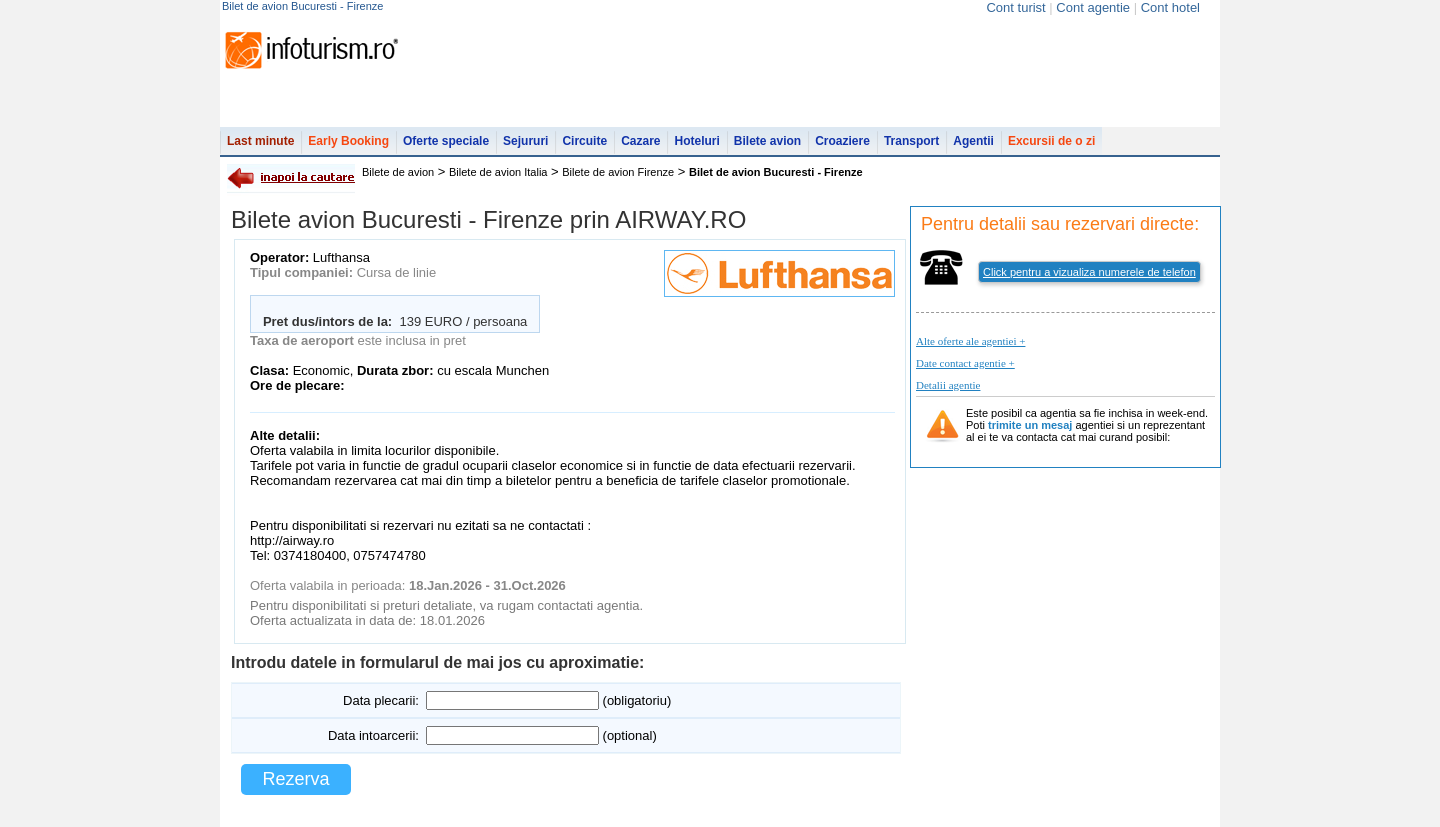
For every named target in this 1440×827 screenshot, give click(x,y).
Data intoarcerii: (373, 735)
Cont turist (1015, 7)
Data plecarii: (381, 700)
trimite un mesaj (1030, 425)
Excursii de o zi (1051, 141)
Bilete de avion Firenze (618, 172)
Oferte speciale (446, 141)
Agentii (973, 141)
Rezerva (295, 779)
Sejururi (525, 141)
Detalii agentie (948, 385)
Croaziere (842, 141)
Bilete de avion (398, 172)
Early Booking (348, 141)
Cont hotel (1170, 7)
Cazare (640, 141)
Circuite (584, 141)
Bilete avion (767, 141)
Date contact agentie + (965, 363)
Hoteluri (696, 141)
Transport (911, 141)
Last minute (260, 141)
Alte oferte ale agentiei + (970, 341)
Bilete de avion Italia (498, 172)
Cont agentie (1093, 7)
